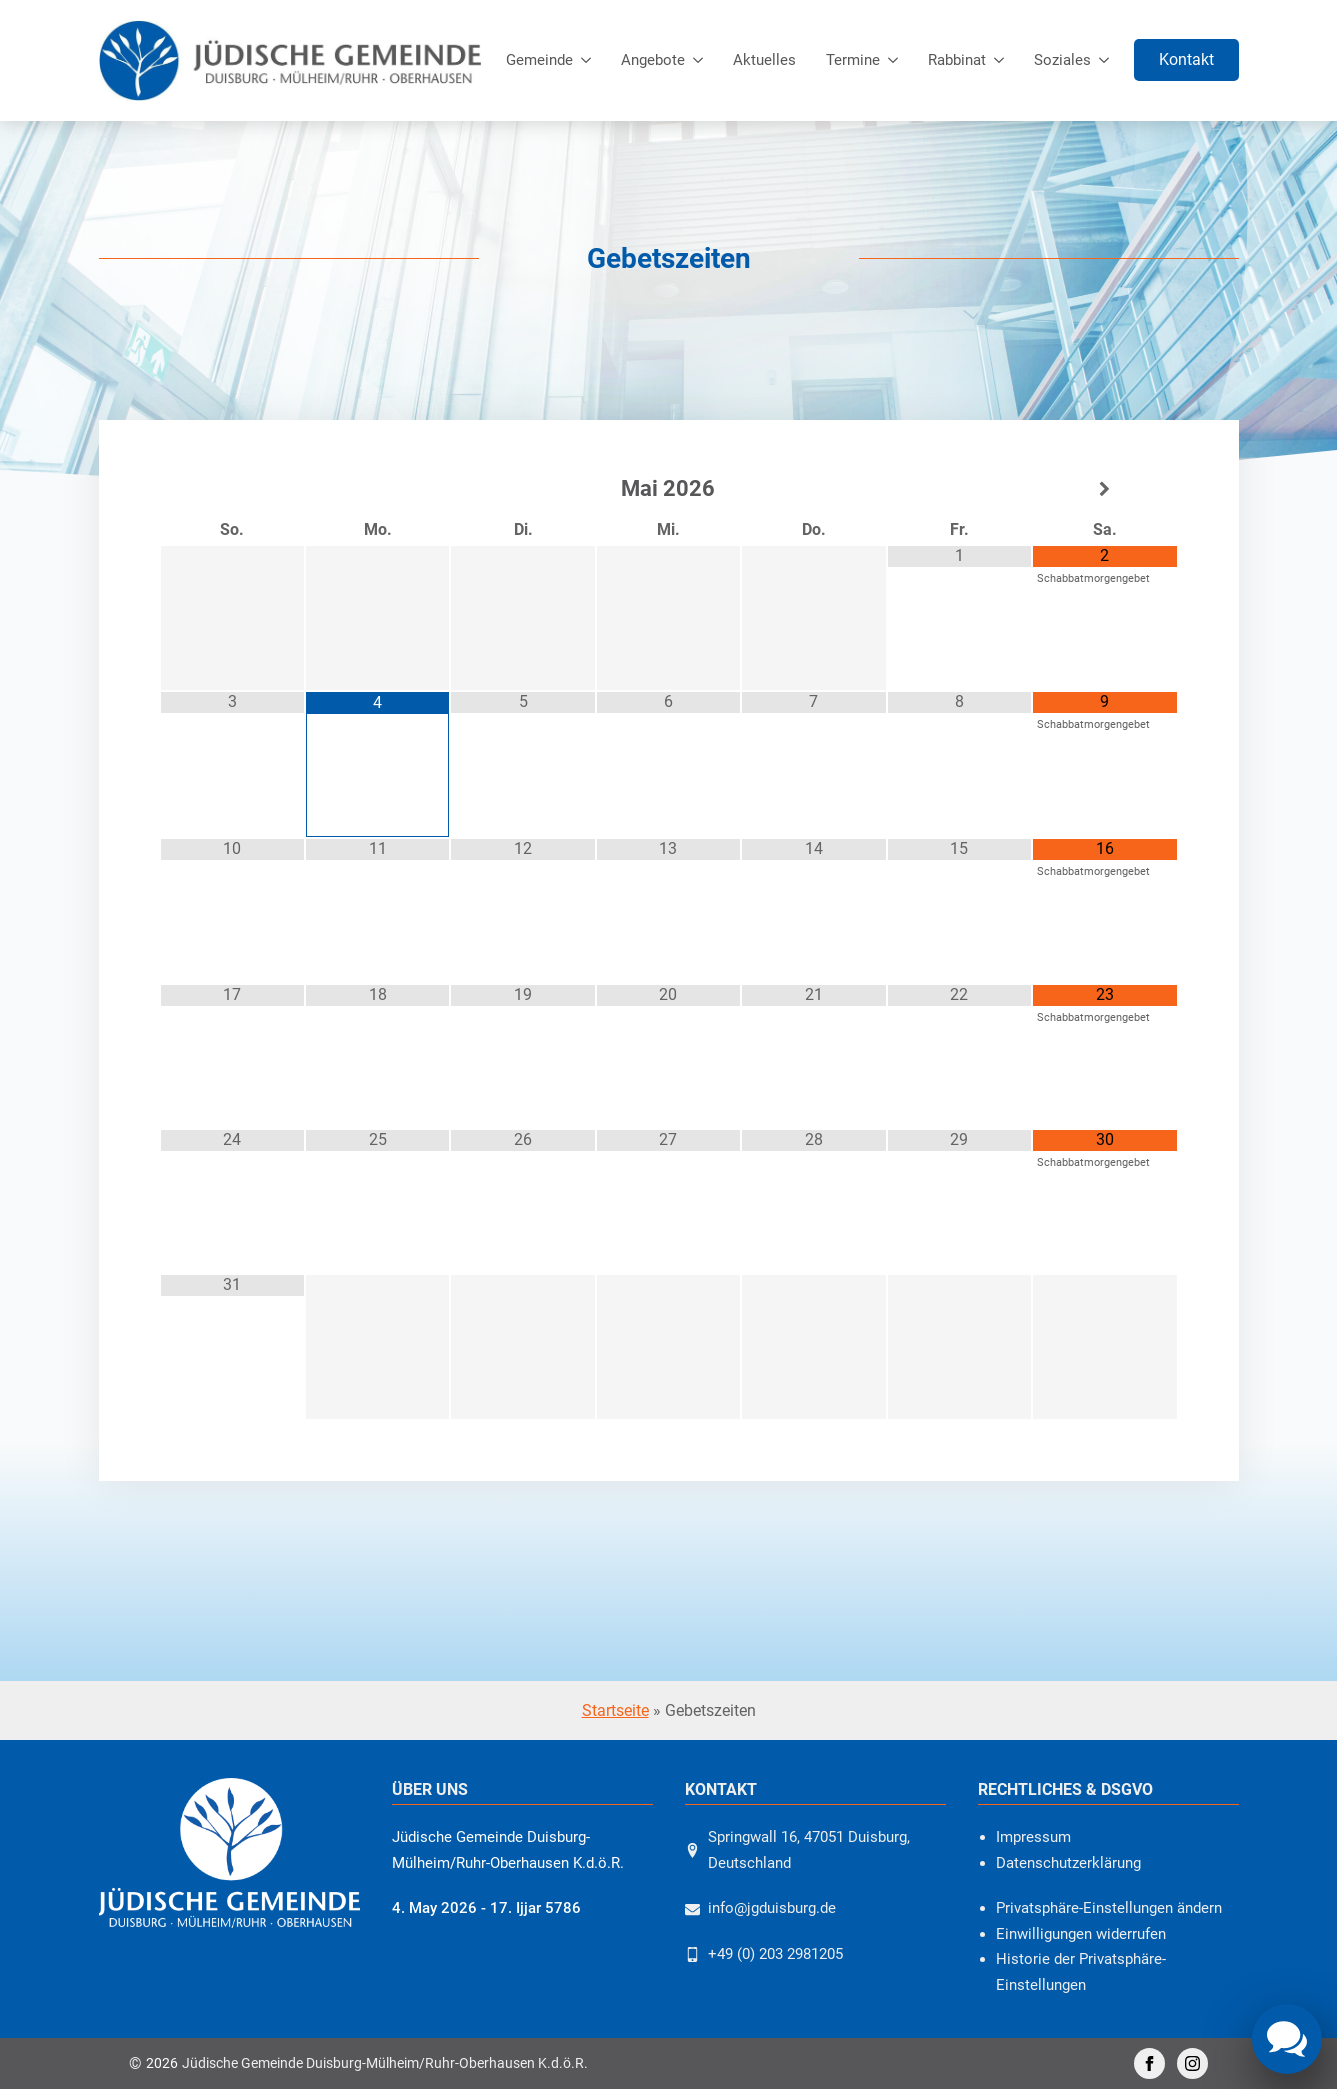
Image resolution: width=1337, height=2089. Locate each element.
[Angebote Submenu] (701, 60)
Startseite (615, 1710)
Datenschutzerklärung (1068, 1863)
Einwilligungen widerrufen (1081, 1934)
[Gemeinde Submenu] (589, 60)
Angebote (653, 60)
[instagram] (1192, 2063)
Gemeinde (539, 60)
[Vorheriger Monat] (232, 489)
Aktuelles (764, 60)
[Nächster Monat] (1104, 489)
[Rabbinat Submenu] (1002, 60)
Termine (853, 60)
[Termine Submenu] (896, 60)
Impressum (1033, 1837)
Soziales (1062, 60)
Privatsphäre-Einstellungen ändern (1109, 1908)
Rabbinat (957, 60)
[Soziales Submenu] (1107, 60)
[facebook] (1149, 2063)
